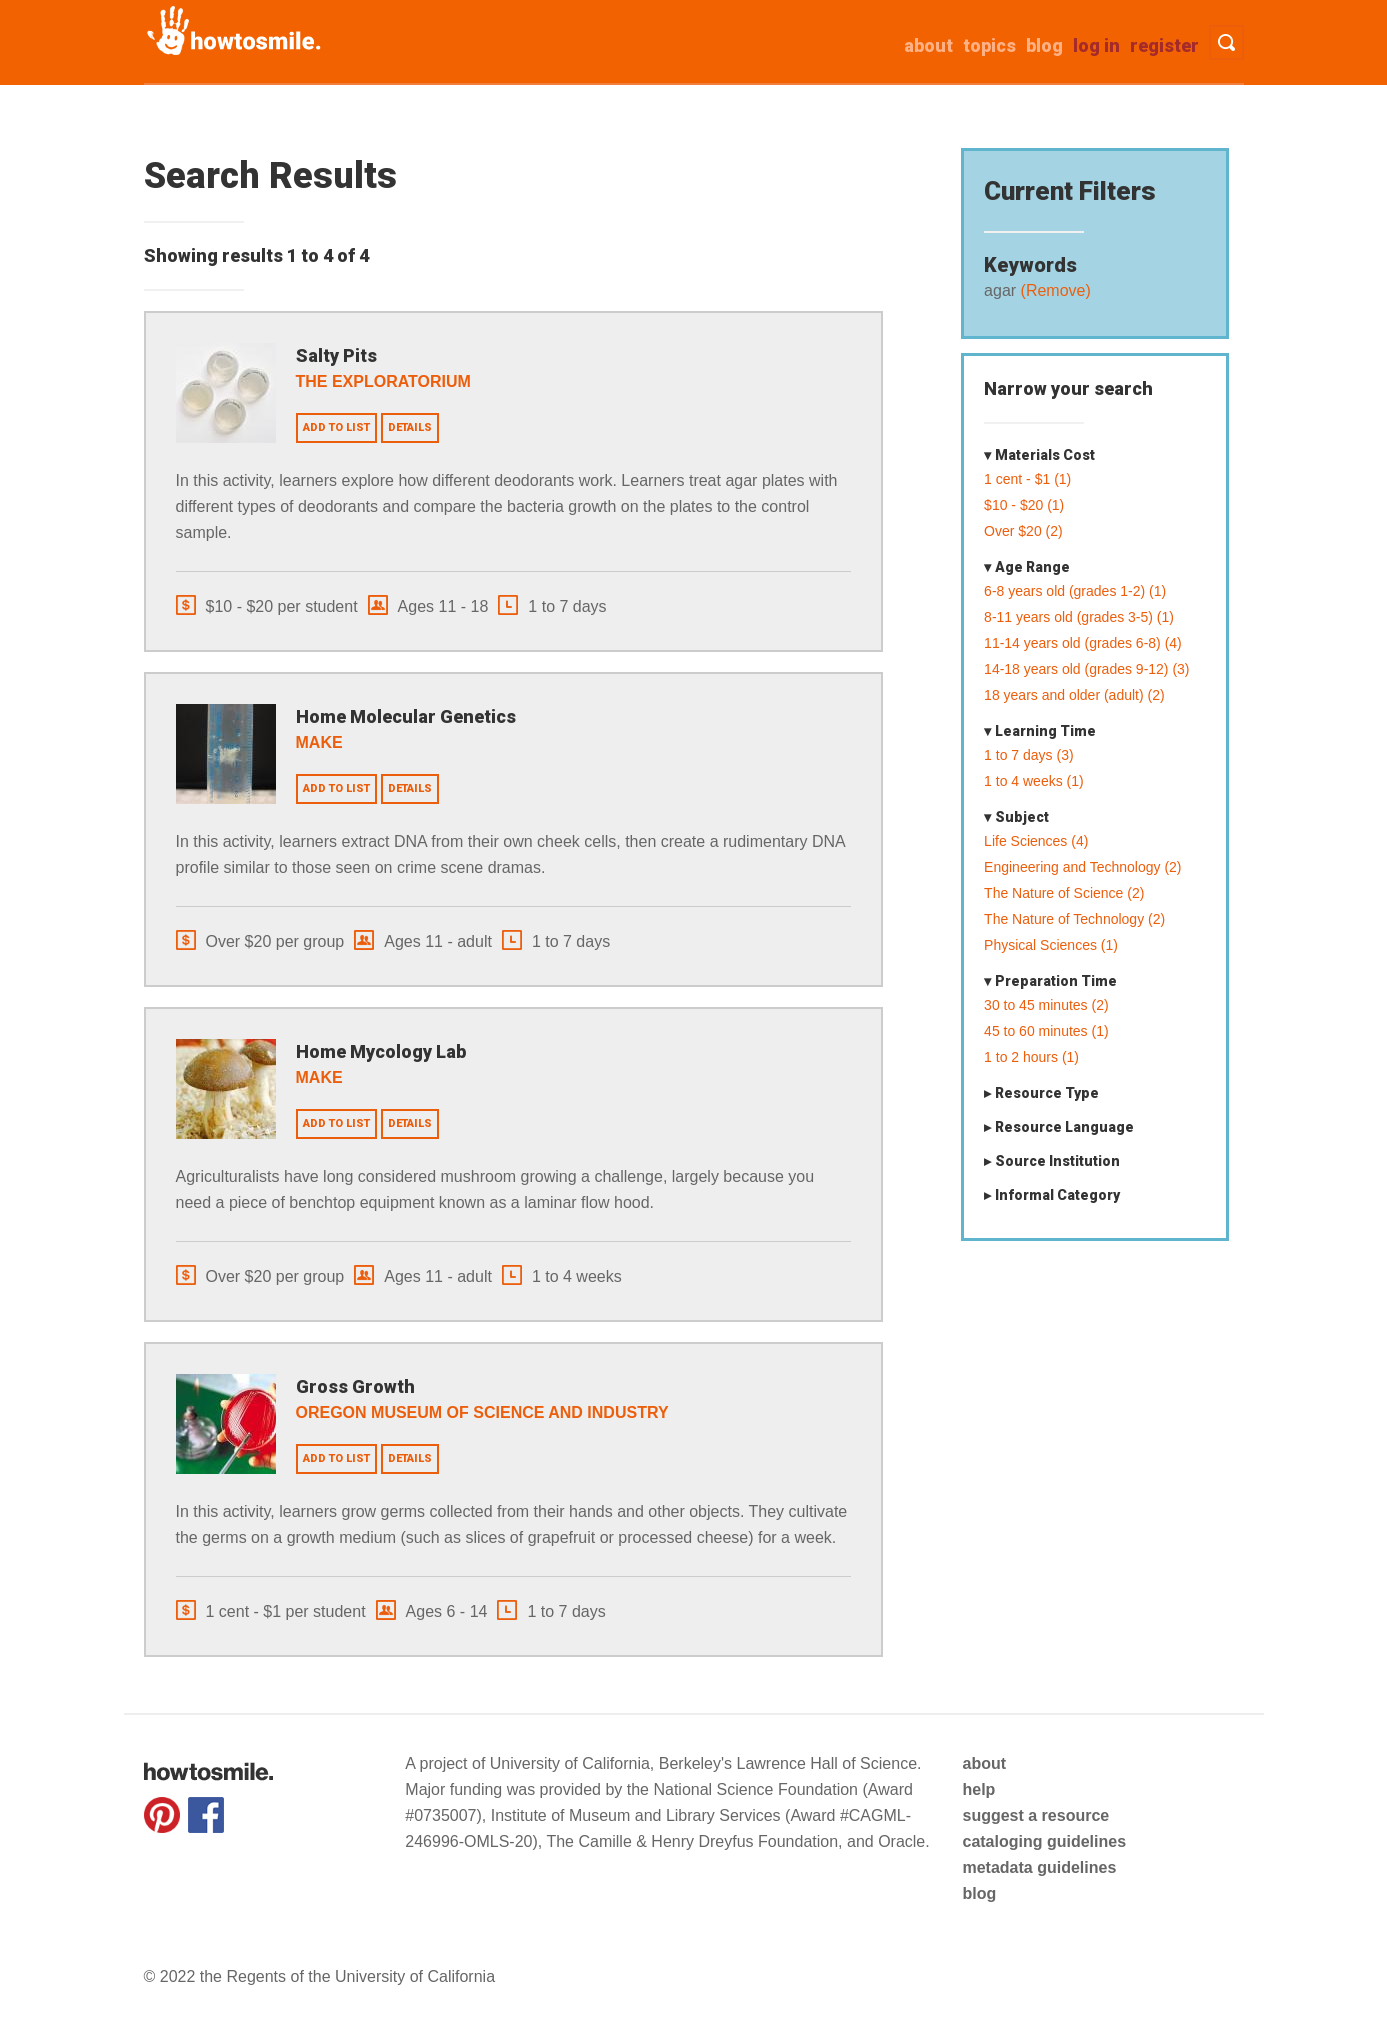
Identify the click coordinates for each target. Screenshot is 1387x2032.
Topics (989, 45)
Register (1164, 45)
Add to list (336, 427)
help (978, 1789)
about (928, 45)
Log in (1096, 45)
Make (319, 742)
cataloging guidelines (1044, 1841)
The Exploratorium (383, 381)
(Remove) (1053, 290)
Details (410, 427)
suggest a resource (1035, 1815)
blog (979, 1893)
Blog (1044, 45)
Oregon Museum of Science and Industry (482, 1412)
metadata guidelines (1039, 1867)
